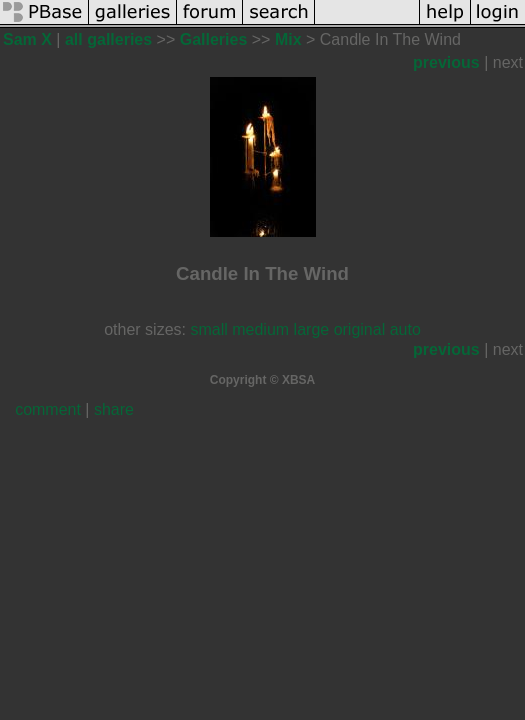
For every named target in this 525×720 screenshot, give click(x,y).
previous (446, 62)
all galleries (108, 39)
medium (260, 329)
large (312, 329)
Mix (288, 39)
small (208, 329)
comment (48, 409)
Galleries (214, 39)
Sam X (27, 39)
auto (405, 329)
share (114, 409)
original (360, 329)
